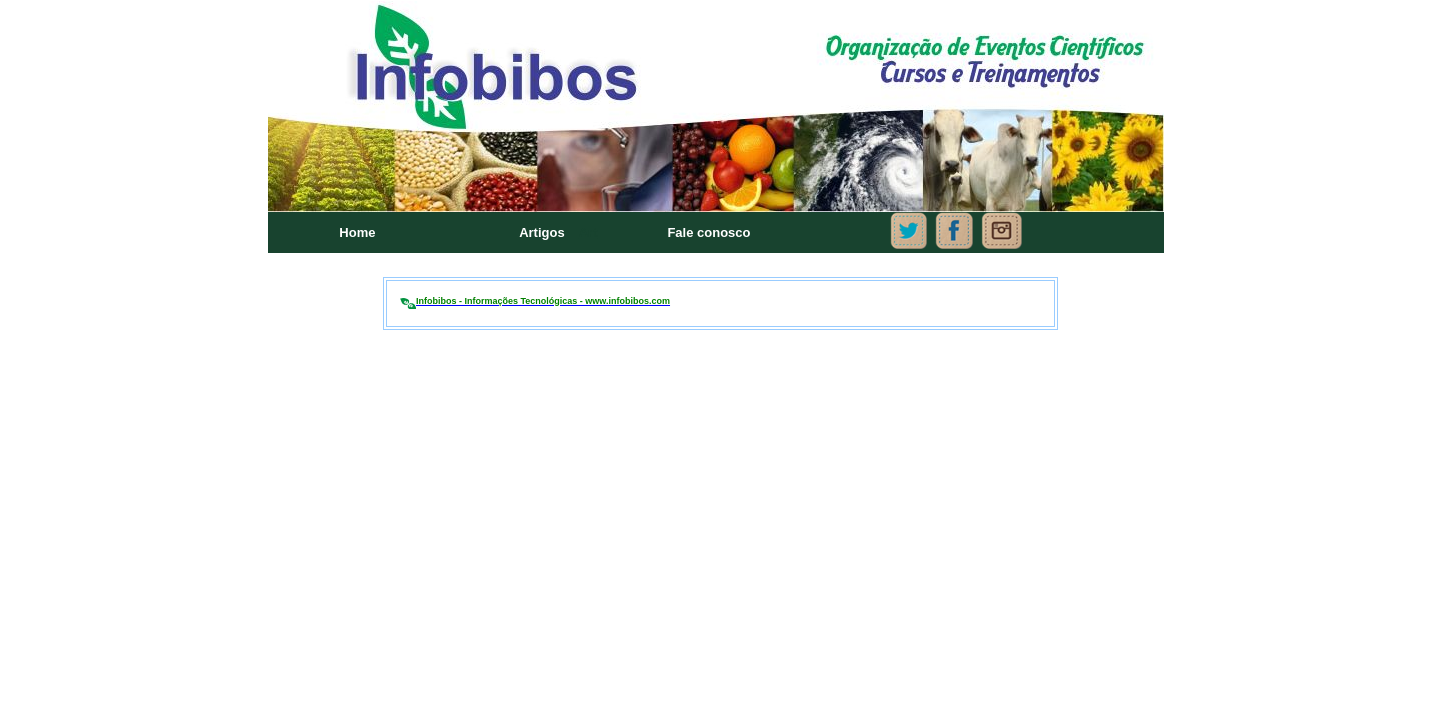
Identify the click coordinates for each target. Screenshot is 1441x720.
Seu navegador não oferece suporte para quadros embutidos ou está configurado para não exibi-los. (720, 129)
